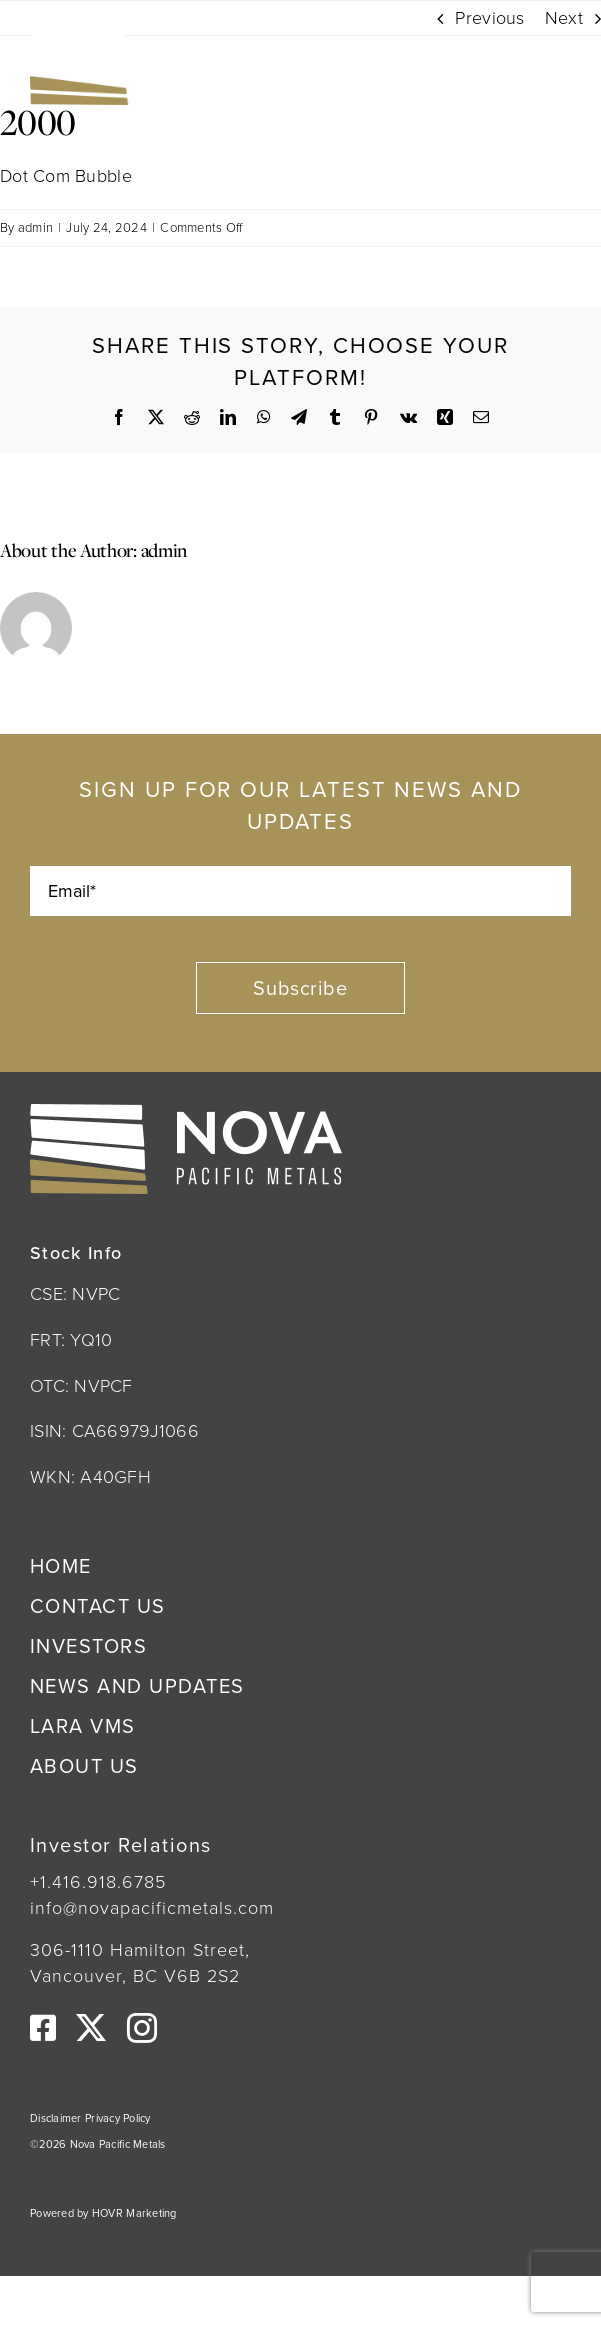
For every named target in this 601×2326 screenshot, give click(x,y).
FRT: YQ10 (71, 1340)
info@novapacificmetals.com (152, 1908)
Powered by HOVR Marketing (103, 2213)
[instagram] (142, 2028)
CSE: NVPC (75, 1294)
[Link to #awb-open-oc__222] (543, 67)
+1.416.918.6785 (98, 1882)
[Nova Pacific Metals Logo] (160, 39)
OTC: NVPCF (81, 1386)
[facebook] (43, 2028)
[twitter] (91, 2028)
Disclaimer (57, 2118)
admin (35, 227)
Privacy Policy (118, 2118)
